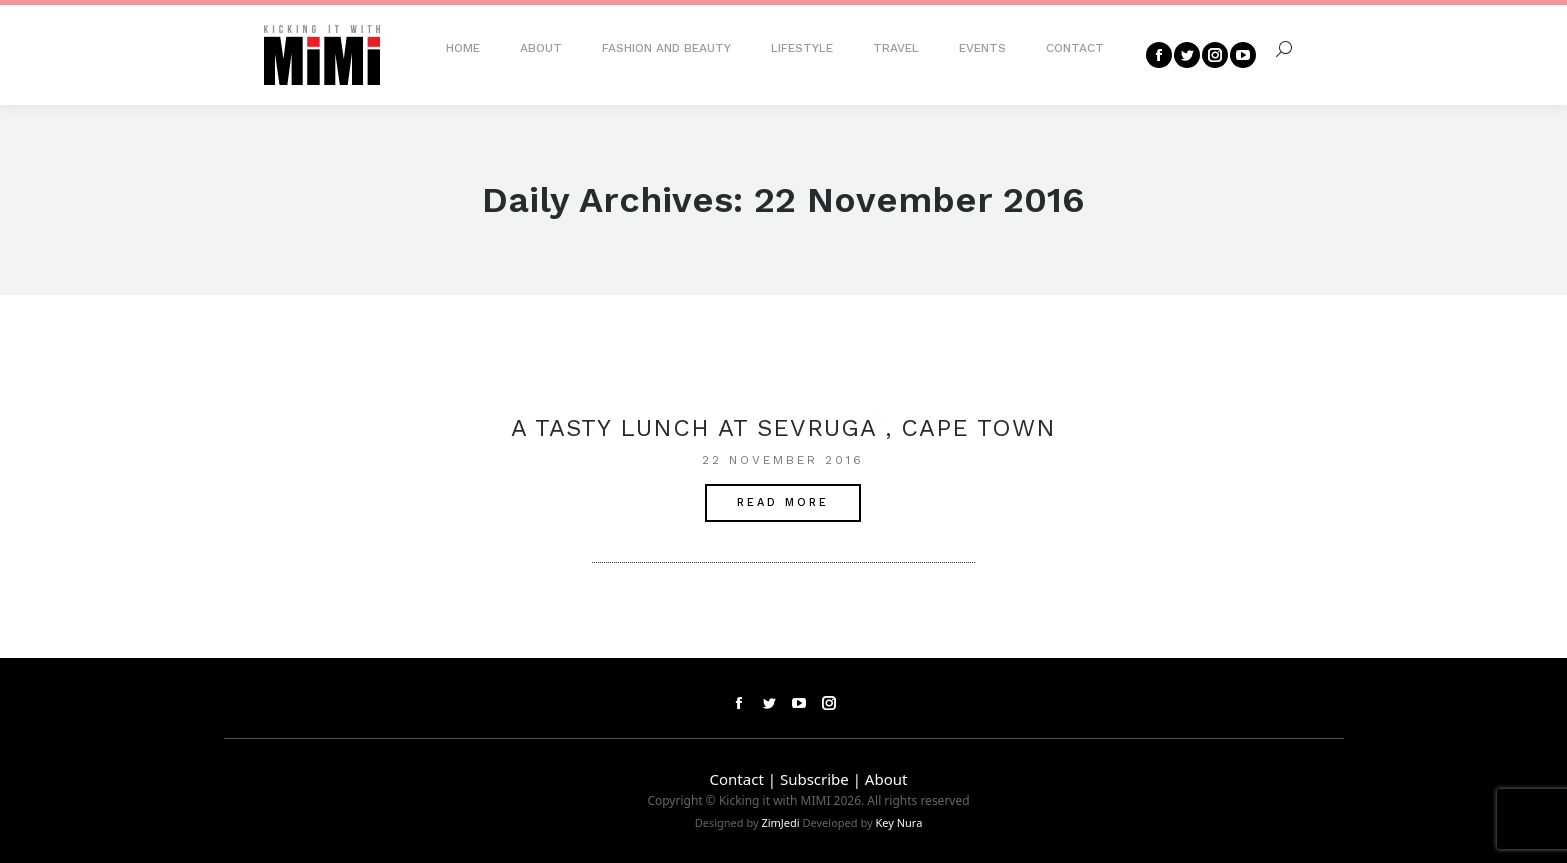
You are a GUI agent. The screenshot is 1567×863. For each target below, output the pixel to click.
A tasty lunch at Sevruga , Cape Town (783, 428)
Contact (737, 779)
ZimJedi (780, 822)
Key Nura (898, 822)
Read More (783, 502)
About (886, 779)
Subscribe (814, 779)
